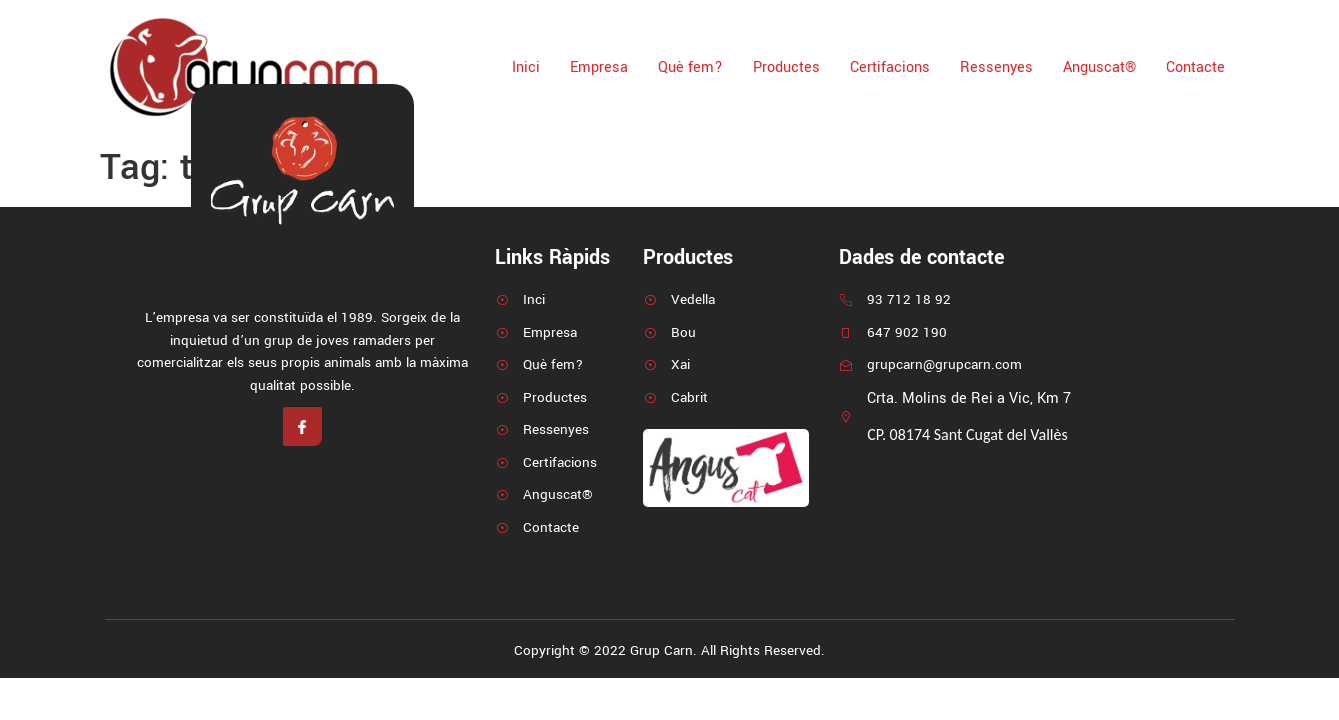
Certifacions (890, 67)
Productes (786, 67)
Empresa (599, 67)
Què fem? (690, 67)
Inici (526, 67)
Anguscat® (1099, 67)
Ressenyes (996, 67)
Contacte (1195, 67)
